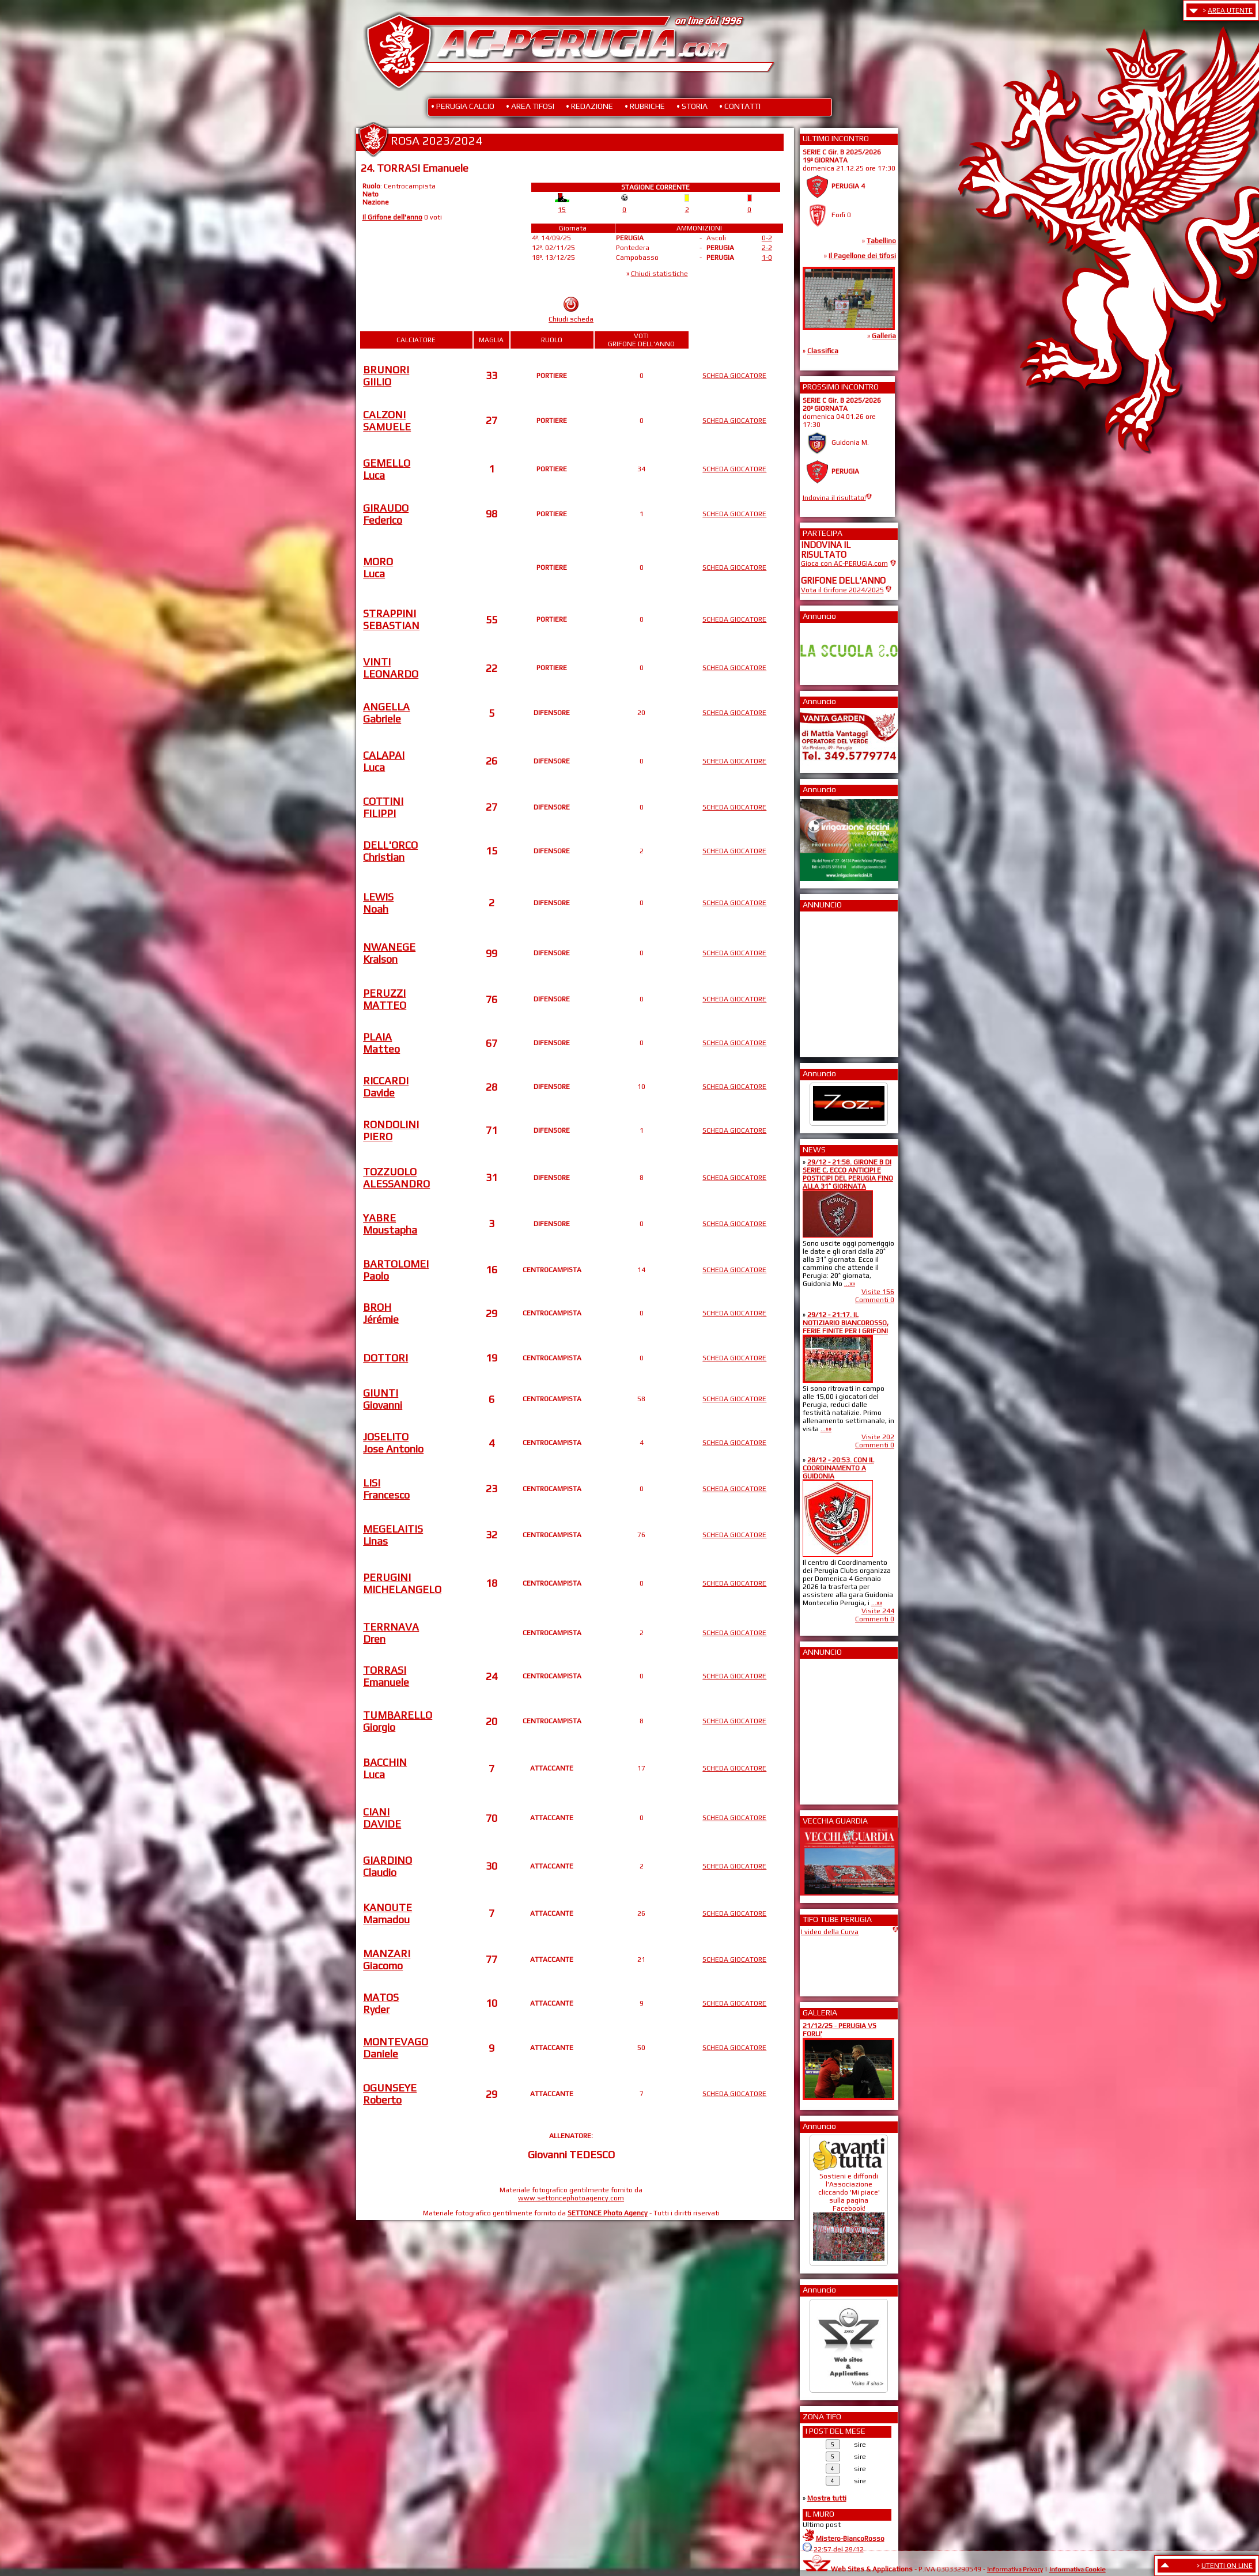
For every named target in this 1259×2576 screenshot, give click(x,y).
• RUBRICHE (645, 106)
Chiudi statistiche (659, 274)
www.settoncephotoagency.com (571, 2198)
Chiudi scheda (571, 319)
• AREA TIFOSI (530, 106)
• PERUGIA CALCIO (462, 106)
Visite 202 (877, 1437)
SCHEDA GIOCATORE (734, 376)
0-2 (767, 238)
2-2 (767, 248)
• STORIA (692, 106)
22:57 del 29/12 (839, 2549)
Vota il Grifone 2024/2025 (842, 590)
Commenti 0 (874, 1300)
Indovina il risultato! (834, 497)
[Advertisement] (835, 980)
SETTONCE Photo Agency (608, 2213)
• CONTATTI (740, 106)
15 (562, 210)
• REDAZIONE (589, 106)
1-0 (767, 258)
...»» (849, 1284)
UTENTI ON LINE (1227, 2566)
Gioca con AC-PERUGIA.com (844, 563)
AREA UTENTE (1230, 10)
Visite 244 (877, 1611)
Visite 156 (877, 1292)
